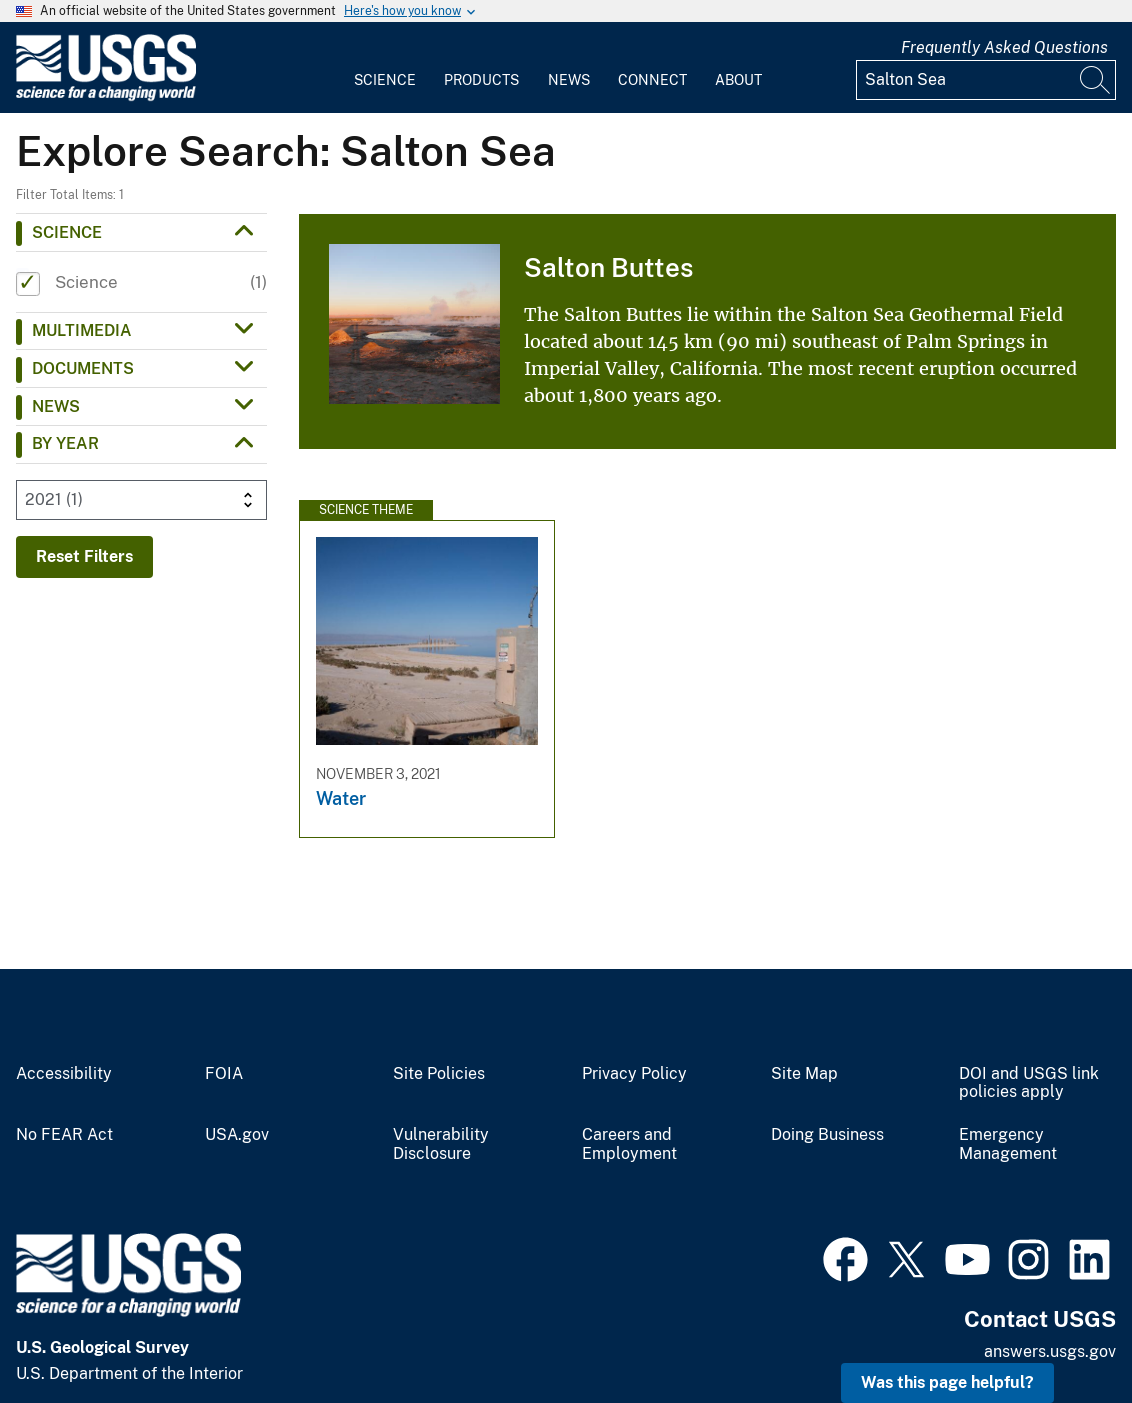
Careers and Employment (629, 1144)
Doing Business (827, 1135)
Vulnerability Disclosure (441, 1144)
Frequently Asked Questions (1004, 47)
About (738, 80)
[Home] (106, 96)
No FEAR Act (64, 1135)
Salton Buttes (608, 267)
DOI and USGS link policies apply (1029, 1083)
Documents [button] (83, 368)
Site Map (804, 1074)
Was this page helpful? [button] (947, 1382)
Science (385, 80)
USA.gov (237, 1135)
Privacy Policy (634, 1074)
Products (481, 80)
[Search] (1096, 80)
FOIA (224, 1074)
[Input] (986, 80)
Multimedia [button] (82, 330)
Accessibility (64, 1074)
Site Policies (439, 1074)
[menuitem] (385, 68)
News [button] (56, 406)
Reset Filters (84, 556)
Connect (652, 80)
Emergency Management (1008, 1144)
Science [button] (67, 232)
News (569, 80)
